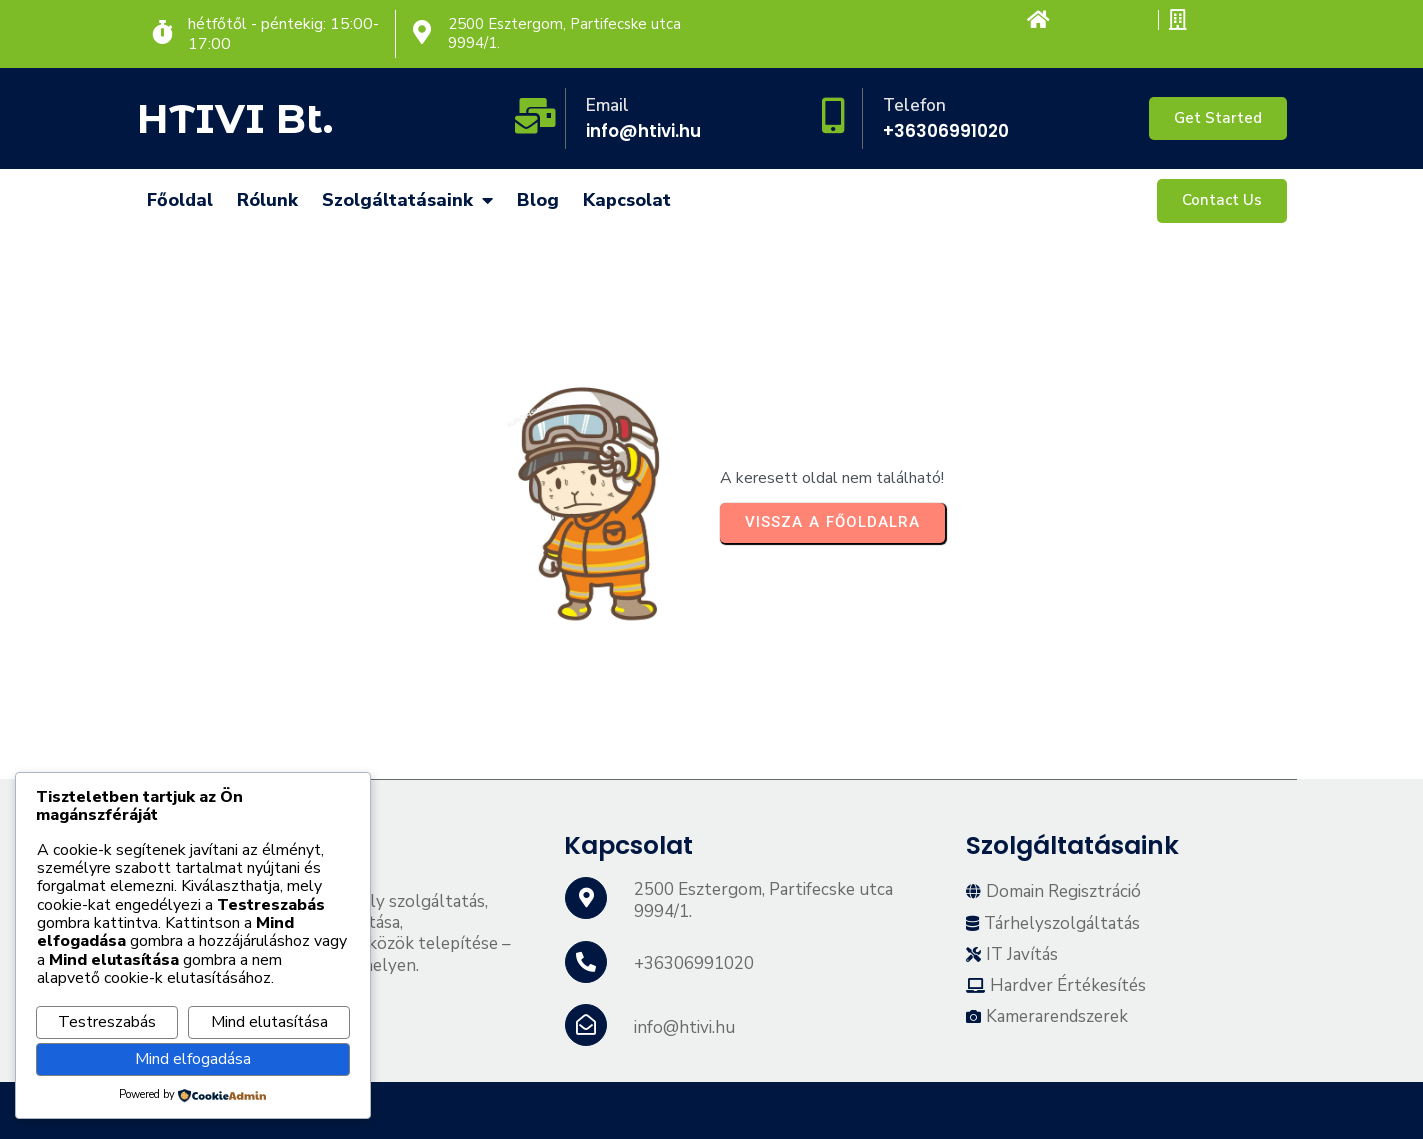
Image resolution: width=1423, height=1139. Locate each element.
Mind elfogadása (193, 1059)
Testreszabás (107, 1022)
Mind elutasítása (269, 1022)
